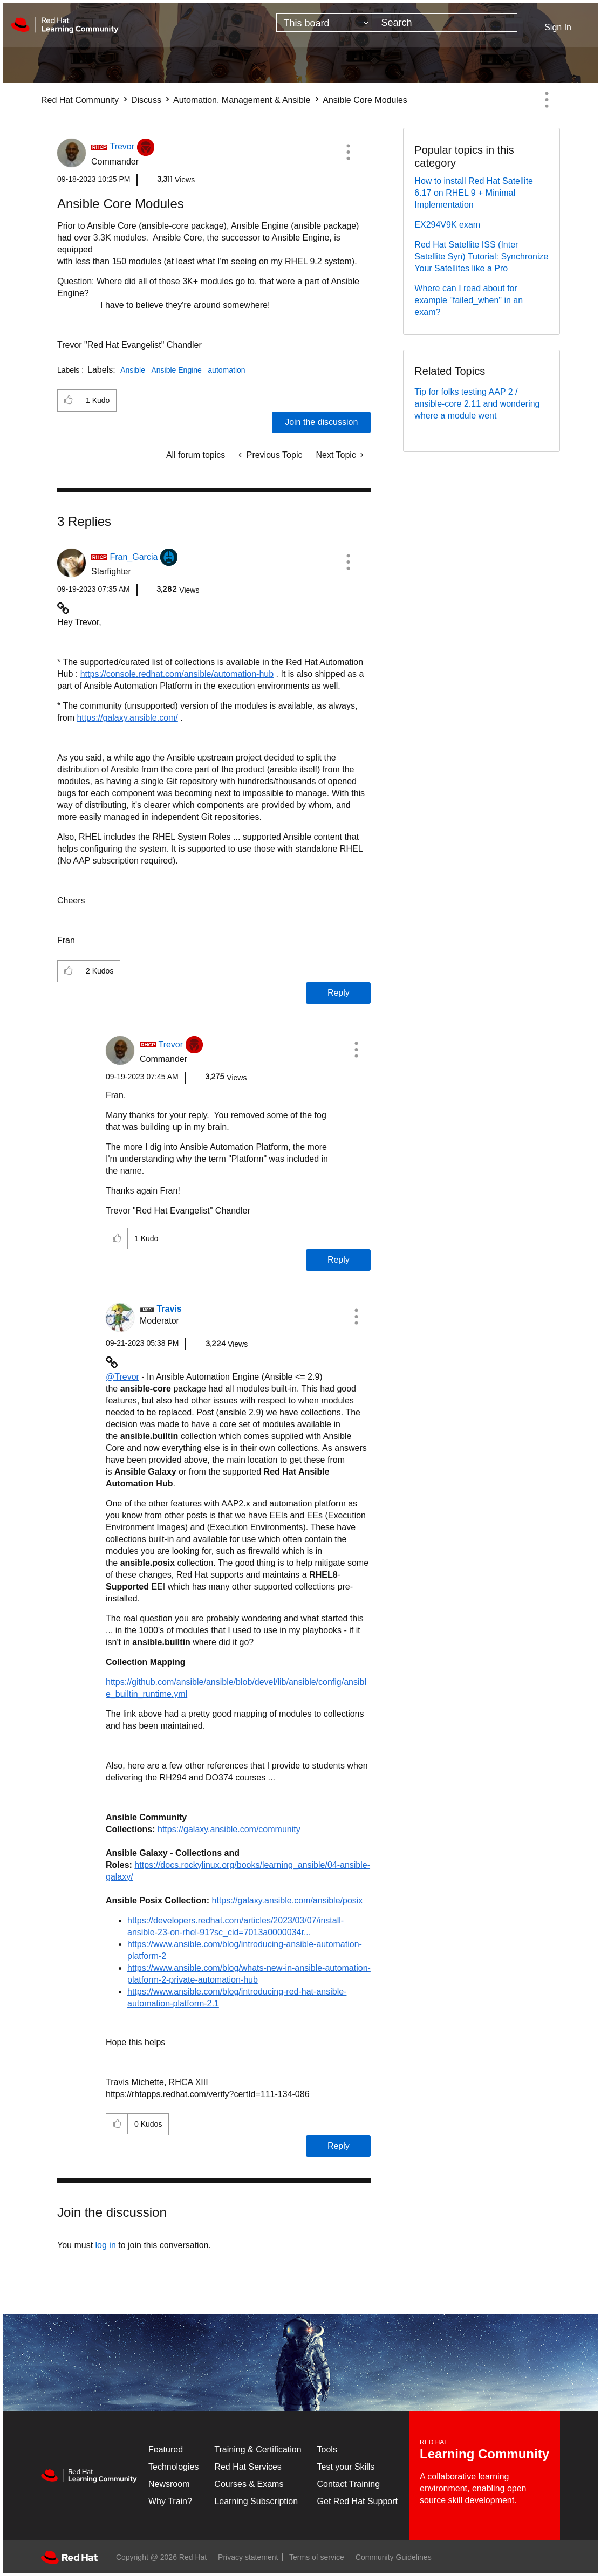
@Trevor (122, 1376)
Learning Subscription (256, 2501)
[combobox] (446, 22)
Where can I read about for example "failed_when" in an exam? (468, 300)
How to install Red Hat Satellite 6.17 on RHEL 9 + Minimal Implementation (473, 192)
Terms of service (316, 2557)
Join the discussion (321, 422)
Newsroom (168, 2484)
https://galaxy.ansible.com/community (229, 1829)
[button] (347, 152)
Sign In (557, 27)
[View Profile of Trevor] (122, 146)
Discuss (146, 100)
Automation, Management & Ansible (241, 100)
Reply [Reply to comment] (338, 992)
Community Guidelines (394, 2557)
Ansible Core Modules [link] (365, 100)
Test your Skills (346, 2466)
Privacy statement (248, 2557)
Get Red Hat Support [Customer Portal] (357, 2501)
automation (226, 370)
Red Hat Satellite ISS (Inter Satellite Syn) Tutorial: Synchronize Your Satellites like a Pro (481, 256)
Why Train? (170, 2501)
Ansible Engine (176, 370)
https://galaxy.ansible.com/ (127, 717)
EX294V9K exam (447, 224)
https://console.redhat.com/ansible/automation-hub (177, 674)
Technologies (173, 2466)
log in (105, 2245)
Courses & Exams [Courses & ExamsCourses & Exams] (248, 2484)
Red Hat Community (80, 100)
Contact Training (348, 2484)
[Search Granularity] (326, 22)
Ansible (132, 370)
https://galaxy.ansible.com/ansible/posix (287, 1900)
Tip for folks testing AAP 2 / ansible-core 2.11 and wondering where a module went (476, 403)
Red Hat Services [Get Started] (248, 2466)
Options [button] (546, 99)
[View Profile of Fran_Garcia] (134, 556)
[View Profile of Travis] (168, 1308)
